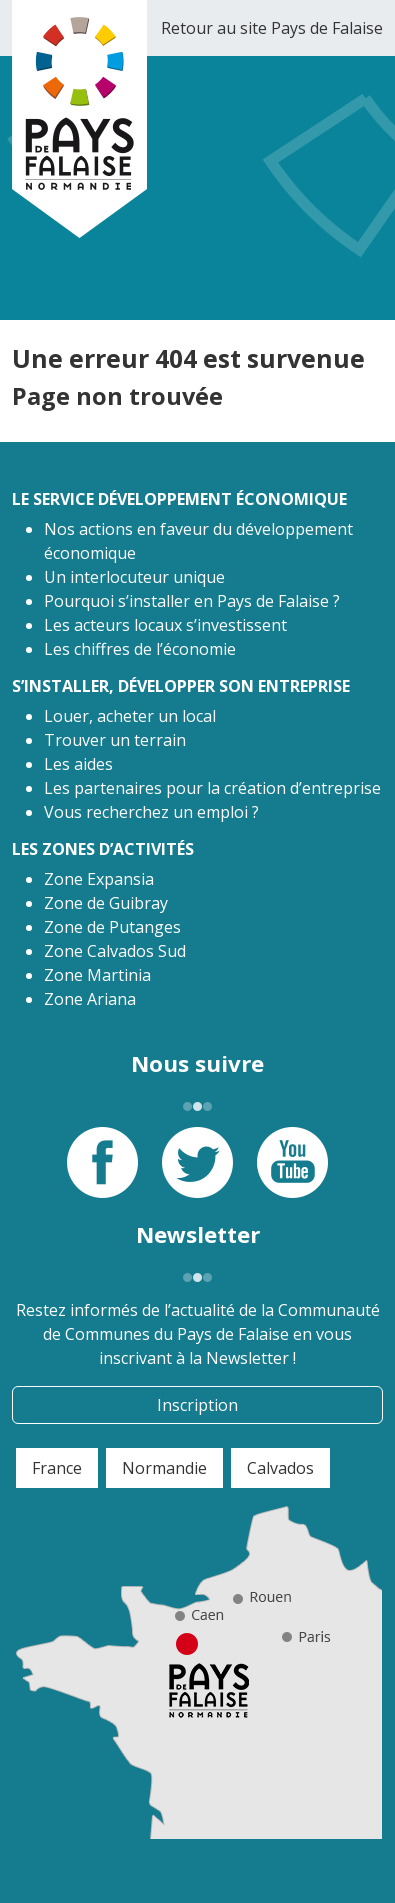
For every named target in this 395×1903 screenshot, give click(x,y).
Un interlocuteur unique (134, 577)
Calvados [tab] (280, 1468)
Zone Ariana (90, 999)
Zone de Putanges (112, 927)
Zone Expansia (99, 879)
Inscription (197, 1405)
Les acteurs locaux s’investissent (165, 625)
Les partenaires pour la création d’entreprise (212, 788)
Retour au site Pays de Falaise (272, 28)
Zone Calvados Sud (115, 951)
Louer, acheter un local (130, 716)
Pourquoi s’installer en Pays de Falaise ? (192, 601)
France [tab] (57, 1468)
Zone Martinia (97, 975)
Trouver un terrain (115, 740)
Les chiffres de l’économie (140, 649)
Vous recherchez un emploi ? (151, 812)
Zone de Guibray (106, 903)
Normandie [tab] (164, 1468)
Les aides (78, 764)
